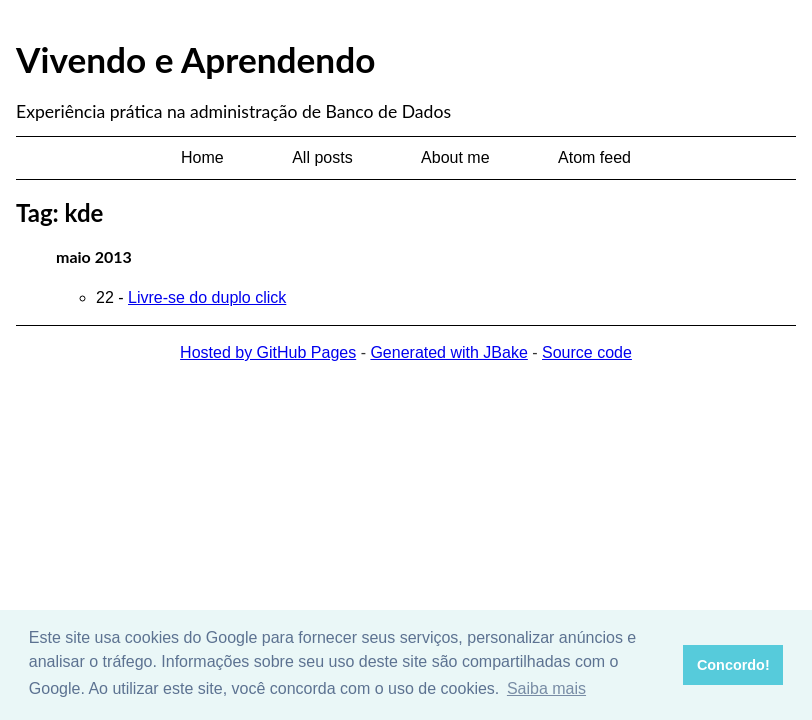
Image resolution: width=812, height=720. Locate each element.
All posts (322, 157)
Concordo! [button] (733, 665)
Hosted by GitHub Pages (268, 352)
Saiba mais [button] (546, 688)
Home (202, 157)
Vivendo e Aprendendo (195, 59)
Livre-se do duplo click (207, 297)
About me (455, 157)
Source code (587, 352)
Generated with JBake (448, 352)
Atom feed (594, 157)
